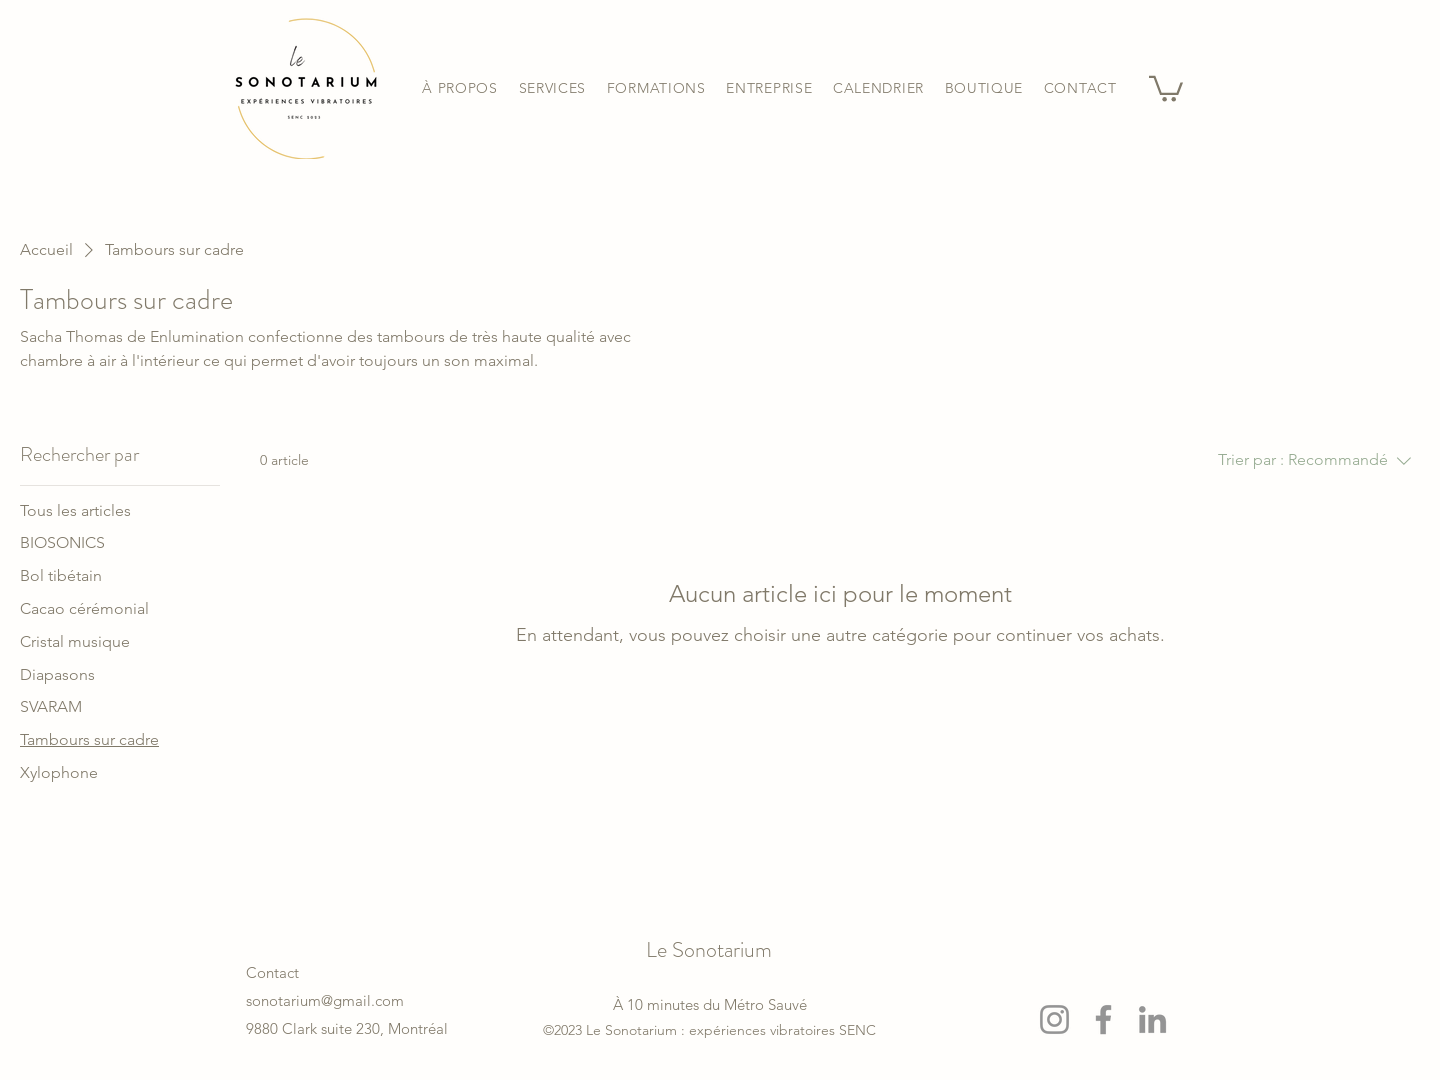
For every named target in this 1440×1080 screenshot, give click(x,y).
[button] (552, 88)
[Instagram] (1054, 1019)
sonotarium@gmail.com (325, 1000)
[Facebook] (1103, 1019)
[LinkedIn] (1152, 1019)
